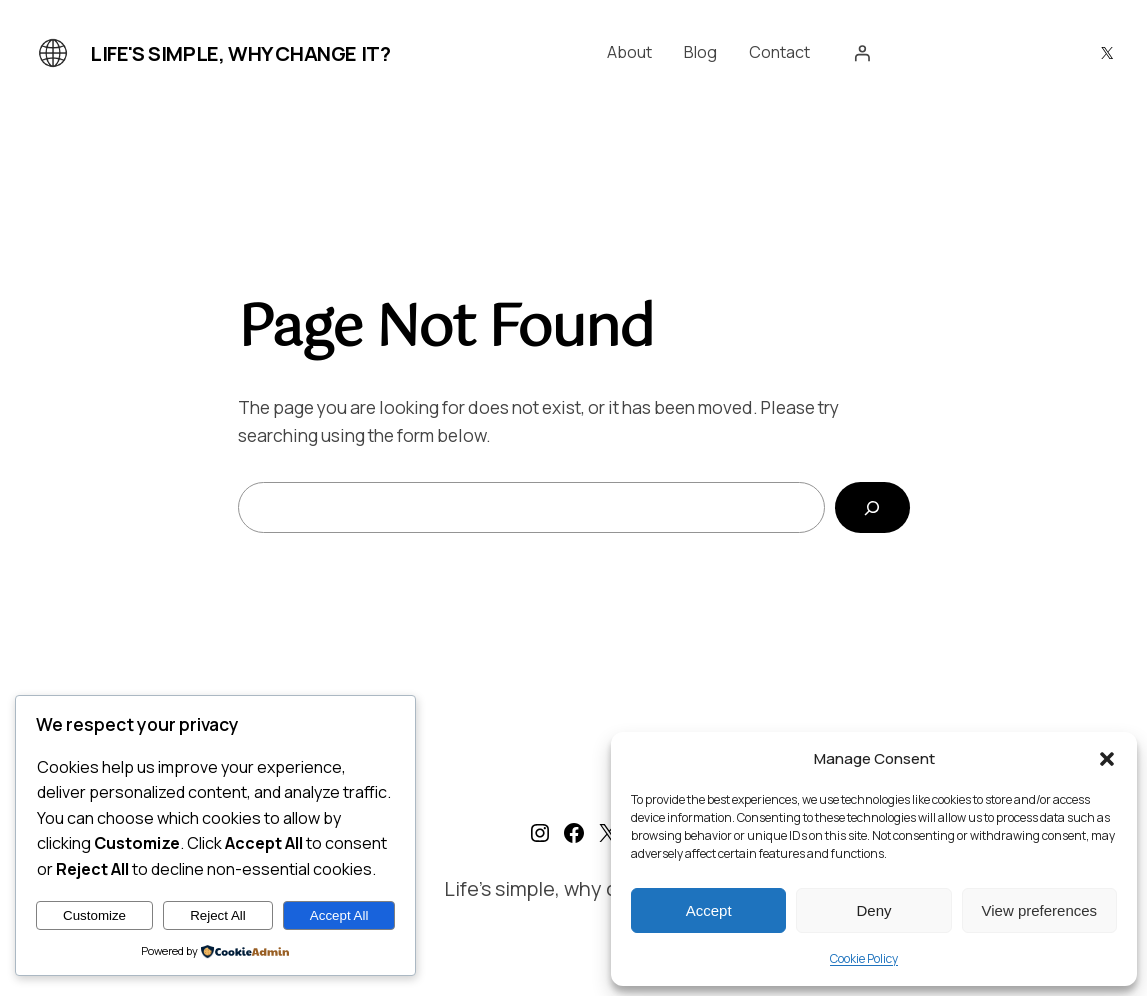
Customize (94, 915)
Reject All (218, 915)
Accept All (339, 915)
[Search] (872, 507)
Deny (873, 910)
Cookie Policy (864, 958)
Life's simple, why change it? (240, 53)
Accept (709, 910)
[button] (1107, 759)
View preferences (1040, 910)
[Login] (862, 53)
